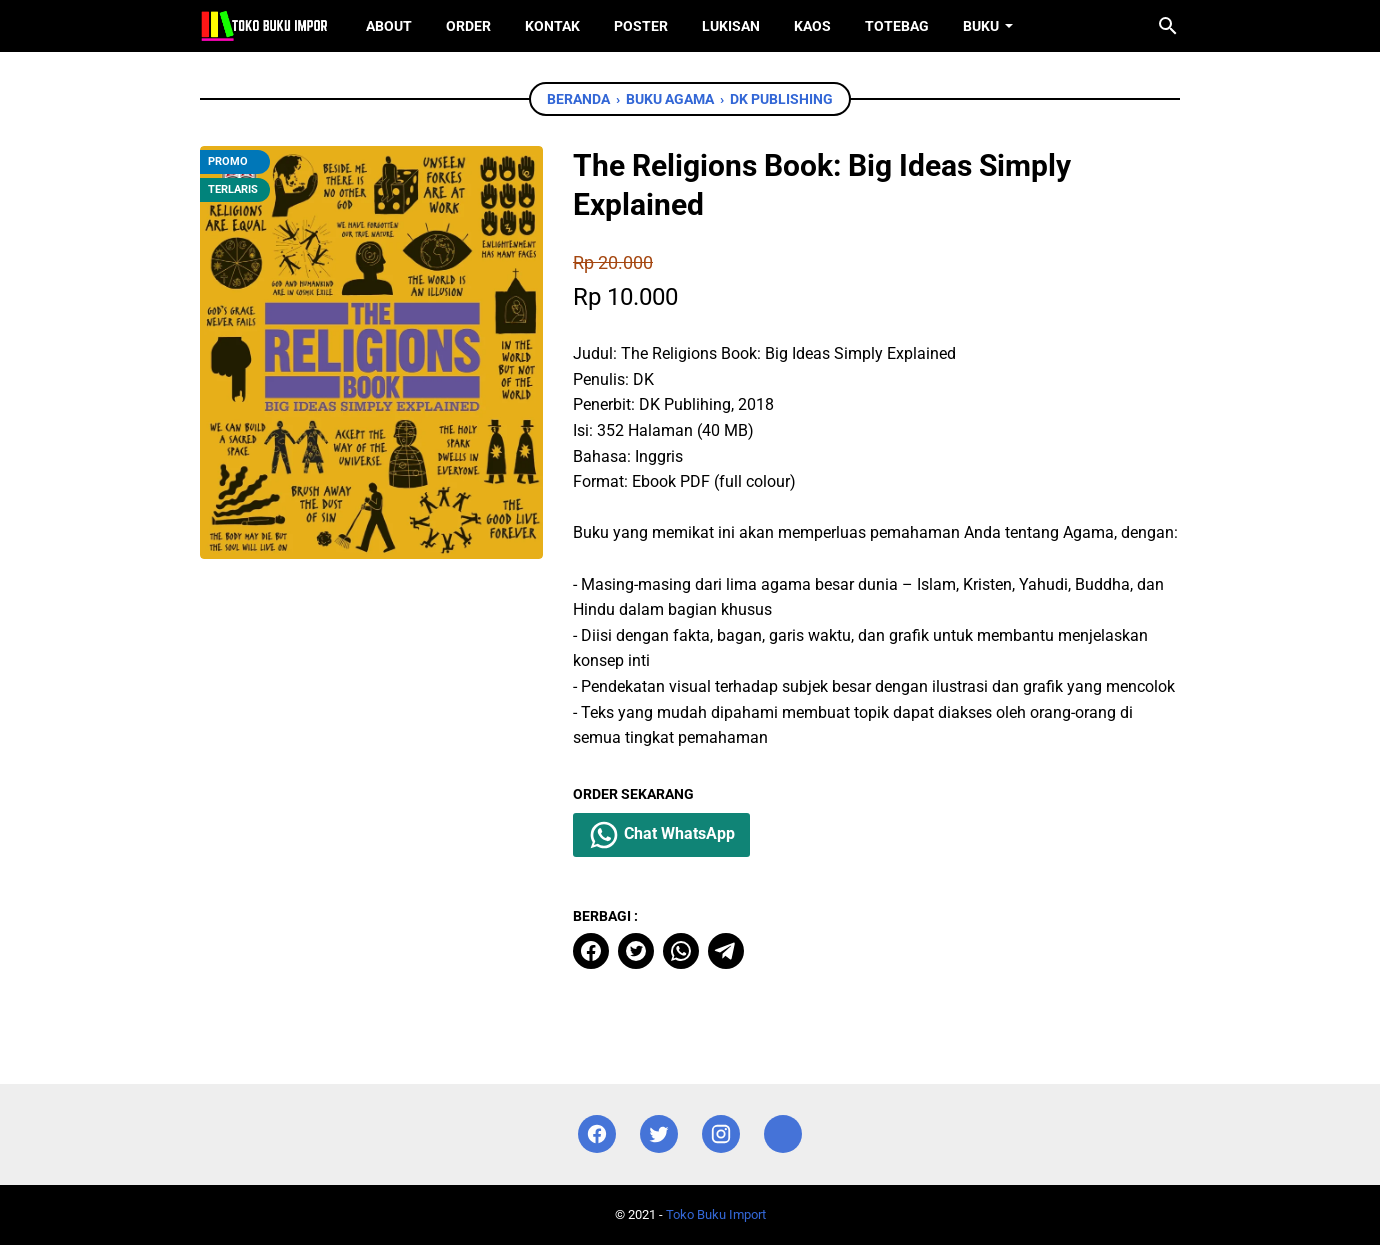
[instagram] (721, 1134)
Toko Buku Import (716, 1214)
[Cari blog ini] (1168, 26)
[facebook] (591, 951)
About (389, 26)
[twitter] (636, 951)
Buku (981, 26)
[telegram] (726, 951)
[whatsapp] (681, 951)
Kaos (812, 26)
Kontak (552, 26)
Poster (641, 26)
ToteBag (897, 26)
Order (468, 26)
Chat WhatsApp (661, 835)
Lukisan (731, 26)
